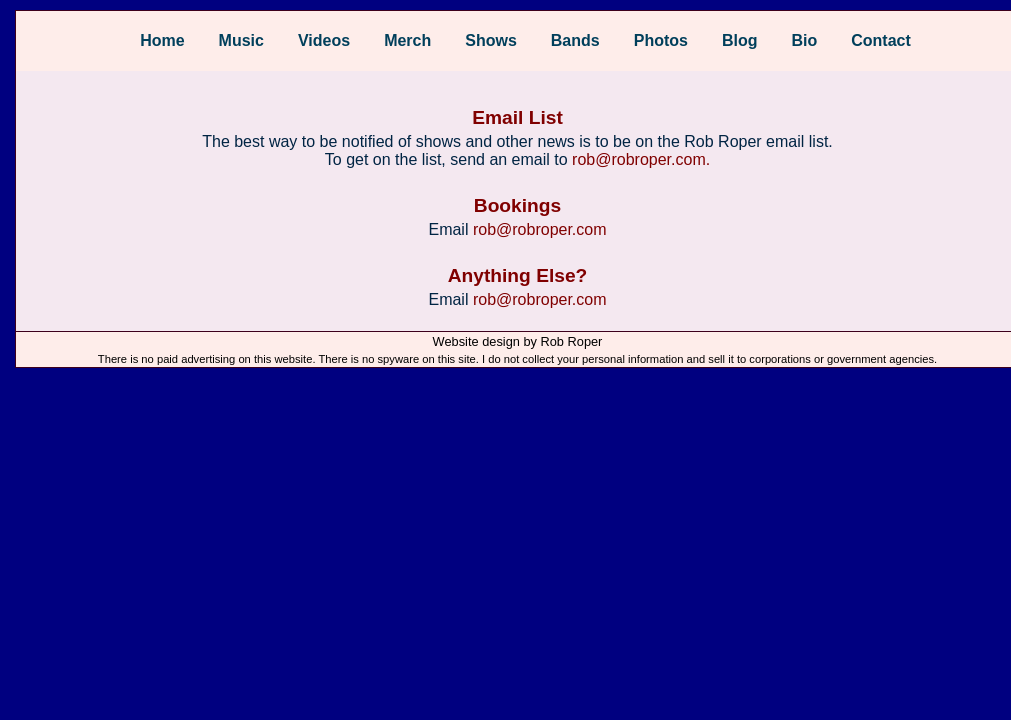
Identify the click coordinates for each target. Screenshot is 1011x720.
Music (241, 40)
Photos (661, 40)
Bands (575, 40)
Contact (881, 40)
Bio (804, 40)
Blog (740, 40)
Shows (491, 40)
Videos (324, 40)
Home (162, 40)
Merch (407, 40)
